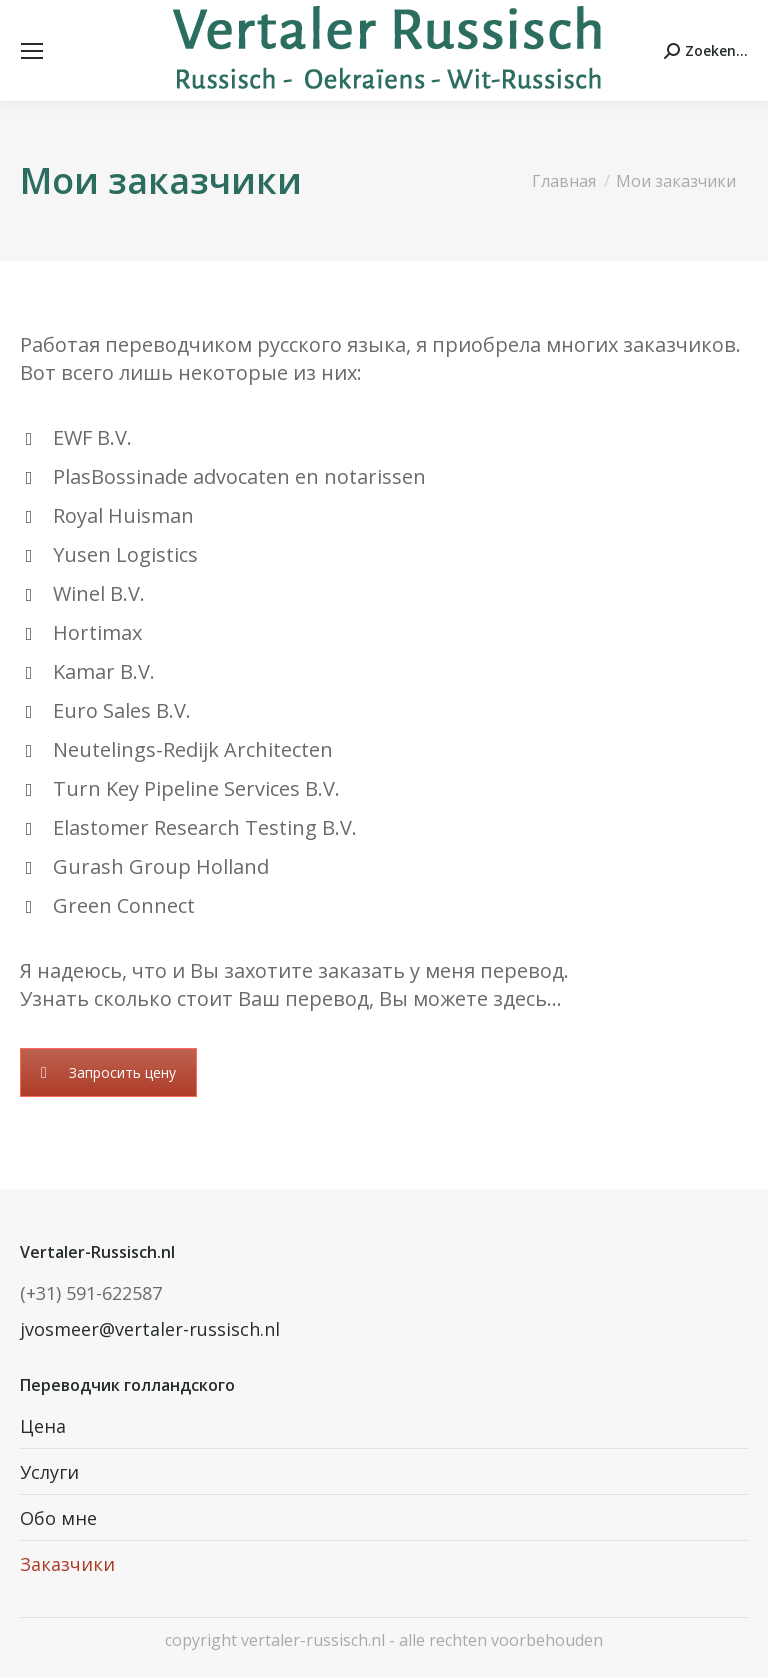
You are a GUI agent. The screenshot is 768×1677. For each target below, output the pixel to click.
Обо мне (58, 1518)
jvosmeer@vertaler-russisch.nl (150, 1329)
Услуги (49, 1472)
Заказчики (67, 1564)
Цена (43, 1426)
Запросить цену (108, 1072)
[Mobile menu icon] (32, 51)
